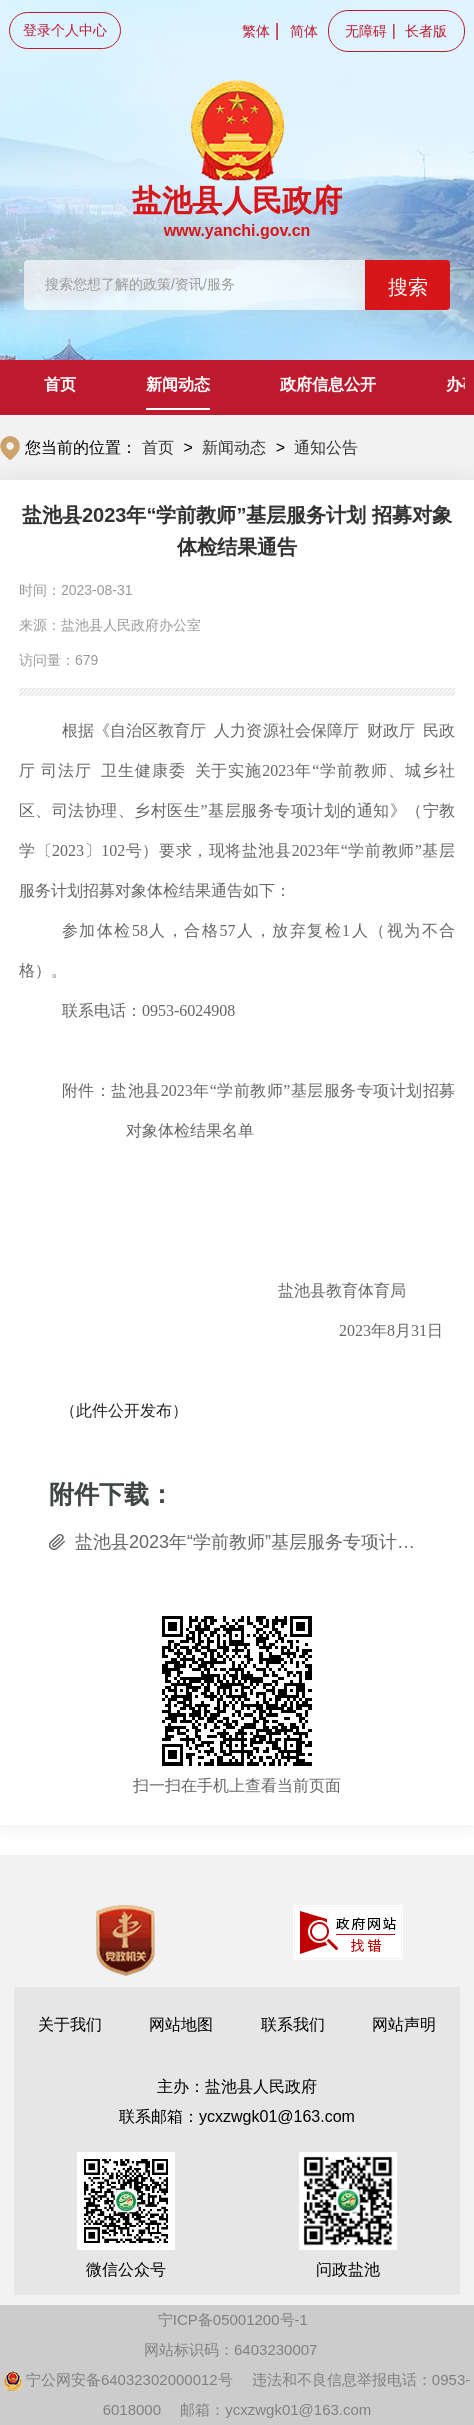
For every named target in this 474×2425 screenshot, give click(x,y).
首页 (60, 384)
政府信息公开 (328, 384)
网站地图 (181, 2024)
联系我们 (293, 2024)
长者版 (426, 31)
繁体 (256, 31)
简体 (304, 31)
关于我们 (70, 2024)
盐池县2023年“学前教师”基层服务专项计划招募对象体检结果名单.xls (250, 1542)
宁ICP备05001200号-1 (233, 2319)
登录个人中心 (65, 30)
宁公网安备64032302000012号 (118, 2379)
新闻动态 (178, 384)
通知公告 (326, 447)
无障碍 (366, 31)
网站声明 (404, 2024)
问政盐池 (348, 2215)
